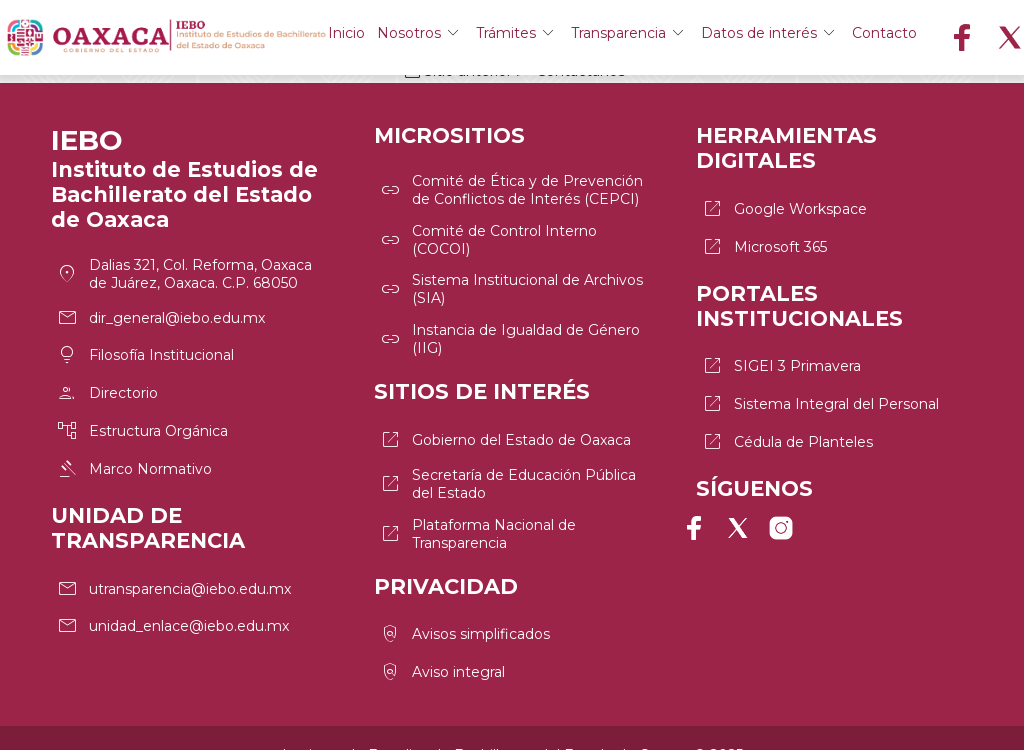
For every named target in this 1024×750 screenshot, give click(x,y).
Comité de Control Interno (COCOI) (487, 232)
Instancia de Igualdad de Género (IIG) (509, 324)
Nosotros (479, 38)
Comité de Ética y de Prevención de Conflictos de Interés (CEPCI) (510, 186)
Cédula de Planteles (786, 423)
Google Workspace (783, 205)
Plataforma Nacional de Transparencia (477, 507)
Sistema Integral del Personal (819, 389)
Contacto (978, 38)
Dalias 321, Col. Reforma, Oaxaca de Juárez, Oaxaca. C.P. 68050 (183, 270)
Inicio (396, 38)
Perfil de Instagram (774, 518)
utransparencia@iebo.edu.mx (173, 562)
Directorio (106, 378)
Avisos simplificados (464, 604)
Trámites (585, 38)
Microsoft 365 (763, 239)
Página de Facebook (702, 518)
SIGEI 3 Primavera (780, 355)
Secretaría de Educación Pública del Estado (507, 461)
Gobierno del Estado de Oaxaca (504, 421)
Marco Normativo (133, 446)
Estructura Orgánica (141, 412)
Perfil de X (738, 518)
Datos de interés (856, 38)
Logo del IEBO (212, 38)
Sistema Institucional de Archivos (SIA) (510, 278)
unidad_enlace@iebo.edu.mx (172, 596)
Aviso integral (441, 638)
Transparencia (706, 38)
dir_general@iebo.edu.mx (160, 310)
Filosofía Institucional (144, 344)
